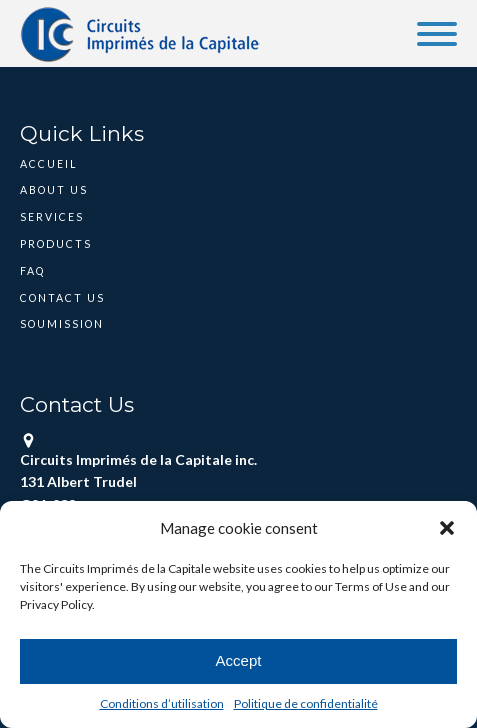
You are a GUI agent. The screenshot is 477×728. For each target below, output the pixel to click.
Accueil (48, 164)
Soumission (62, 324)
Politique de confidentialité (306, 703)
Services (52, 217)
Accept (239, 660)
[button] (447, 528)
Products (56, 244)
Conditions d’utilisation (162, 703)
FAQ (32, 271)
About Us (54, 190)
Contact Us (62, 298)
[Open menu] (437, 34)
